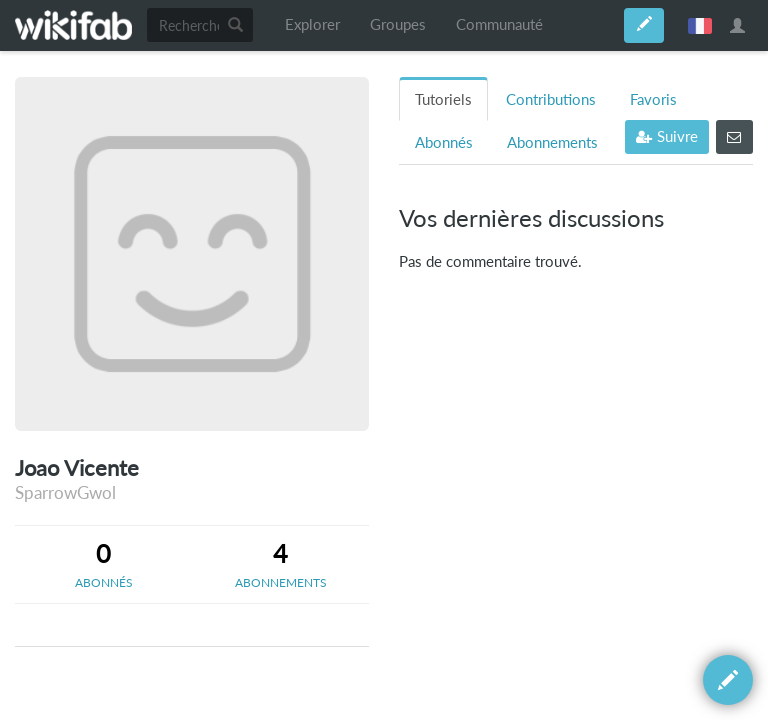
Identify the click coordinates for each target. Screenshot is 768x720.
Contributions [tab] (551, 99)
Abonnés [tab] (444, 142)
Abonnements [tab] (552, 142)
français (700, 25)
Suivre (667, 136)
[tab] (103, 564)
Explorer (312, 24)
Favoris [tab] (653, 99)
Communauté (499, 24)
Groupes (398, 24)
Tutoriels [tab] (443, 99)
